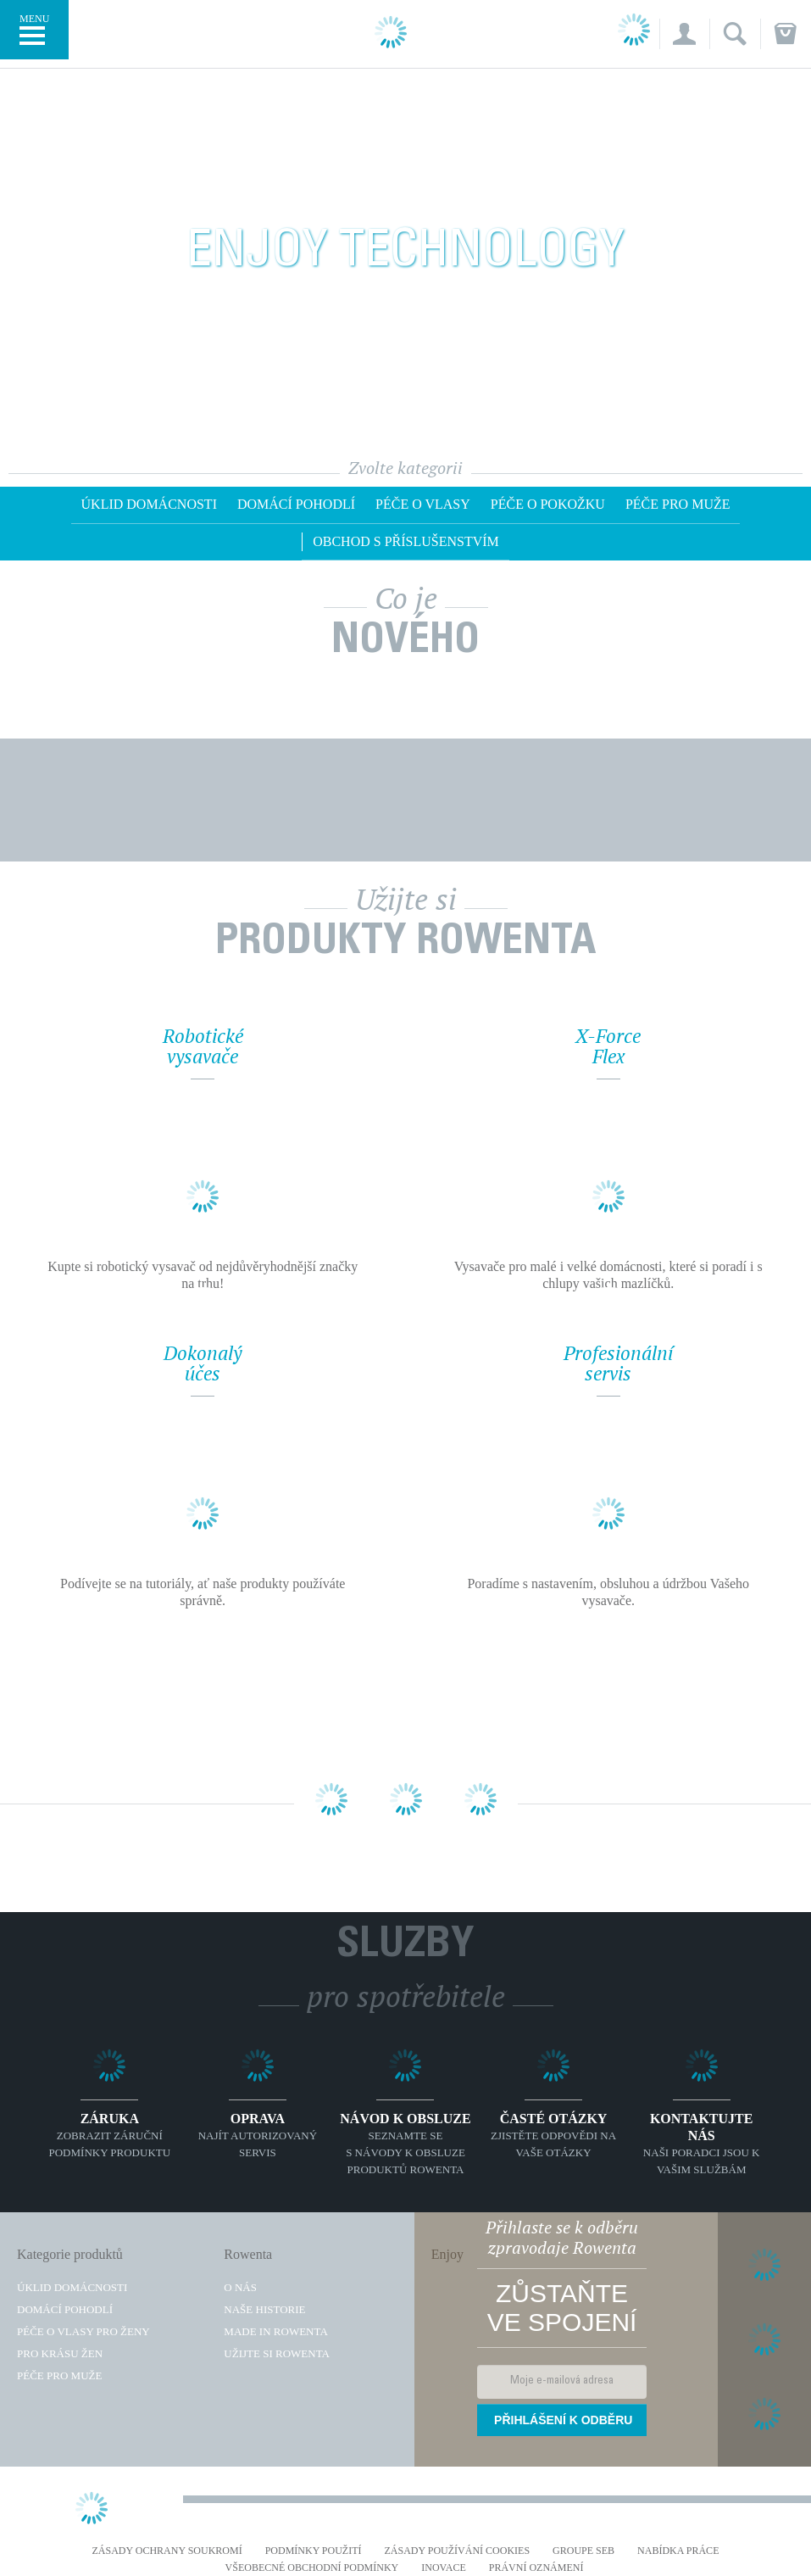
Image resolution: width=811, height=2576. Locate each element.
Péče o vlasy (422, 504)
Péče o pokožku (548, 504)
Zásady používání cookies (457, 2550)
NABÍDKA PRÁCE (678, 2550)
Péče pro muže (677, 504)
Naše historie (264, 2309)
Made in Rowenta (275, 2331)
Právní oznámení (536, 2567)
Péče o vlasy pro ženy (83, 2331)
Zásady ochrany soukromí (167, 2550)
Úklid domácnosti (149, 504)
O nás (240, 2287)
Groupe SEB (583, 2550)
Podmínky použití (313, 2550)
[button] (684, 34)
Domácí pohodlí (296, 504)
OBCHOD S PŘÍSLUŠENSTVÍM (406, 541)
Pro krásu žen (60, 2353)
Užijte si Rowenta (277, 2353)
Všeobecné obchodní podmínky (312, 2567)
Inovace (443, 2567)
